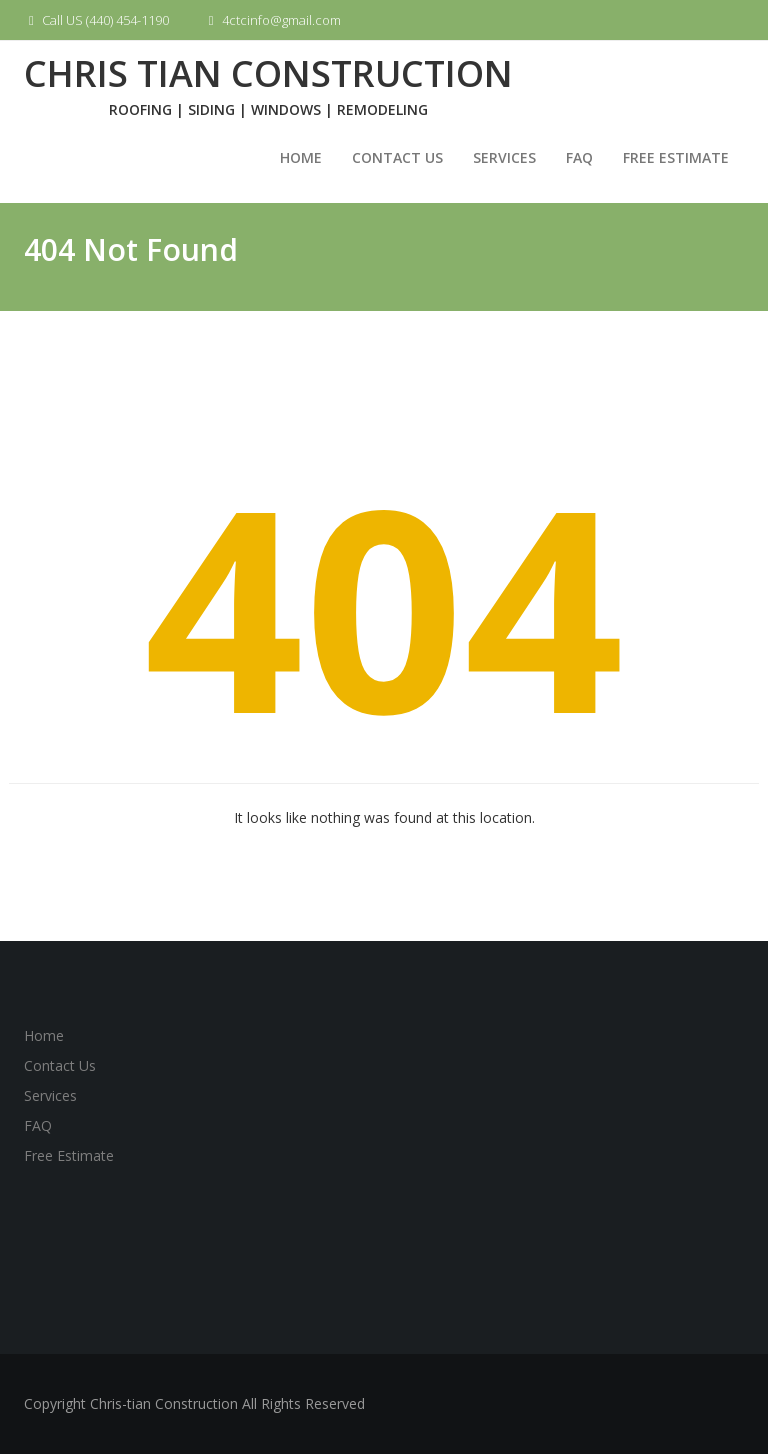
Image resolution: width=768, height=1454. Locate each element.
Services (504, 157)
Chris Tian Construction (268, 73)
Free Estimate (676, 157)
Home (301, 157)
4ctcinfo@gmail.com (272, 20)
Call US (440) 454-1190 (96, 20)
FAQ (579, 157)
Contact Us (397, 157)
